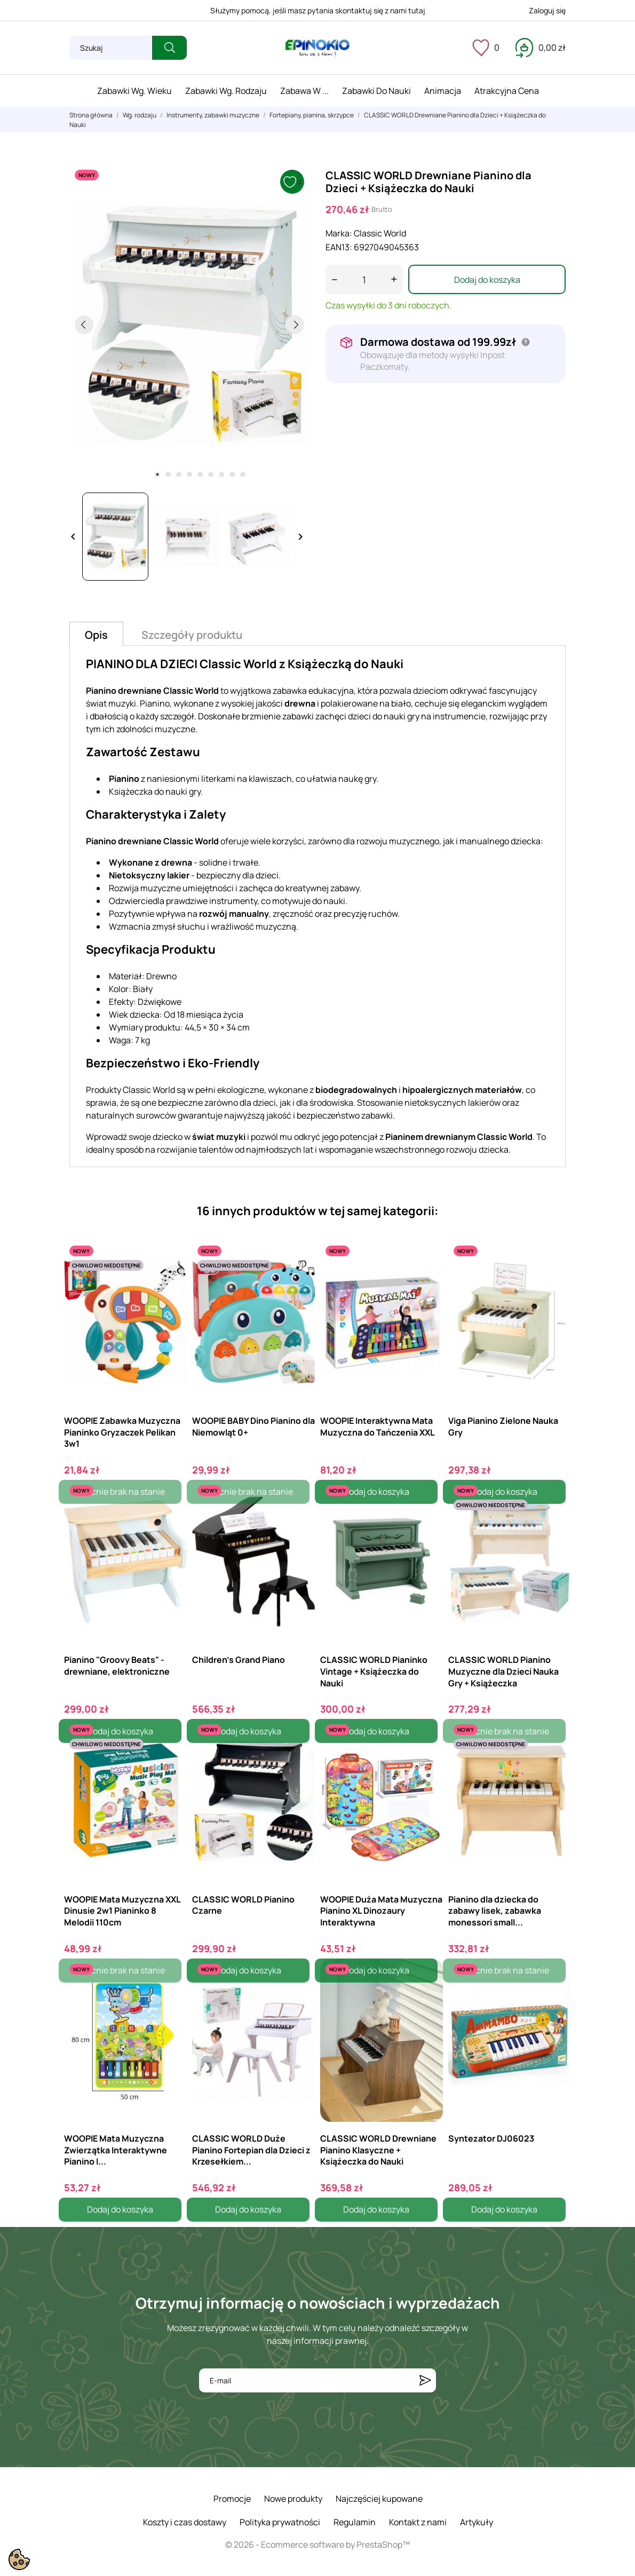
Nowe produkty (293, 2498)
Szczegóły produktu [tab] (191, 635)
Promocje (232, 2498)
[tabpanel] (189, 324)
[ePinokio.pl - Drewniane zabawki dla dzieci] (317, 48)
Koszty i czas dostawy (184, 2522)
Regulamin (355, 2522)
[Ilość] (364, 279)
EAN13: (339, 247)
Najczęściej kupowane (379, 2498)
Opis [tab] (96, 635)
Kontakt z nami (418, 2522)
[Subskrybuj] (425, 2380)
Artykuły (476, 2522)
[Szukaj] (110, 48)
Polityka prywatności (280, 2522)
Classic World (380, 233)
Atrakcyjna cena (506, 91)
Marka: (339, 233)
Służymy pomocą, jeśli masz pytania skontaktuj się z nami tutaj (317, 10)
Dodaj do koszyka (487, 280)
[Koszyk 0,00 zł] (540, 47)
